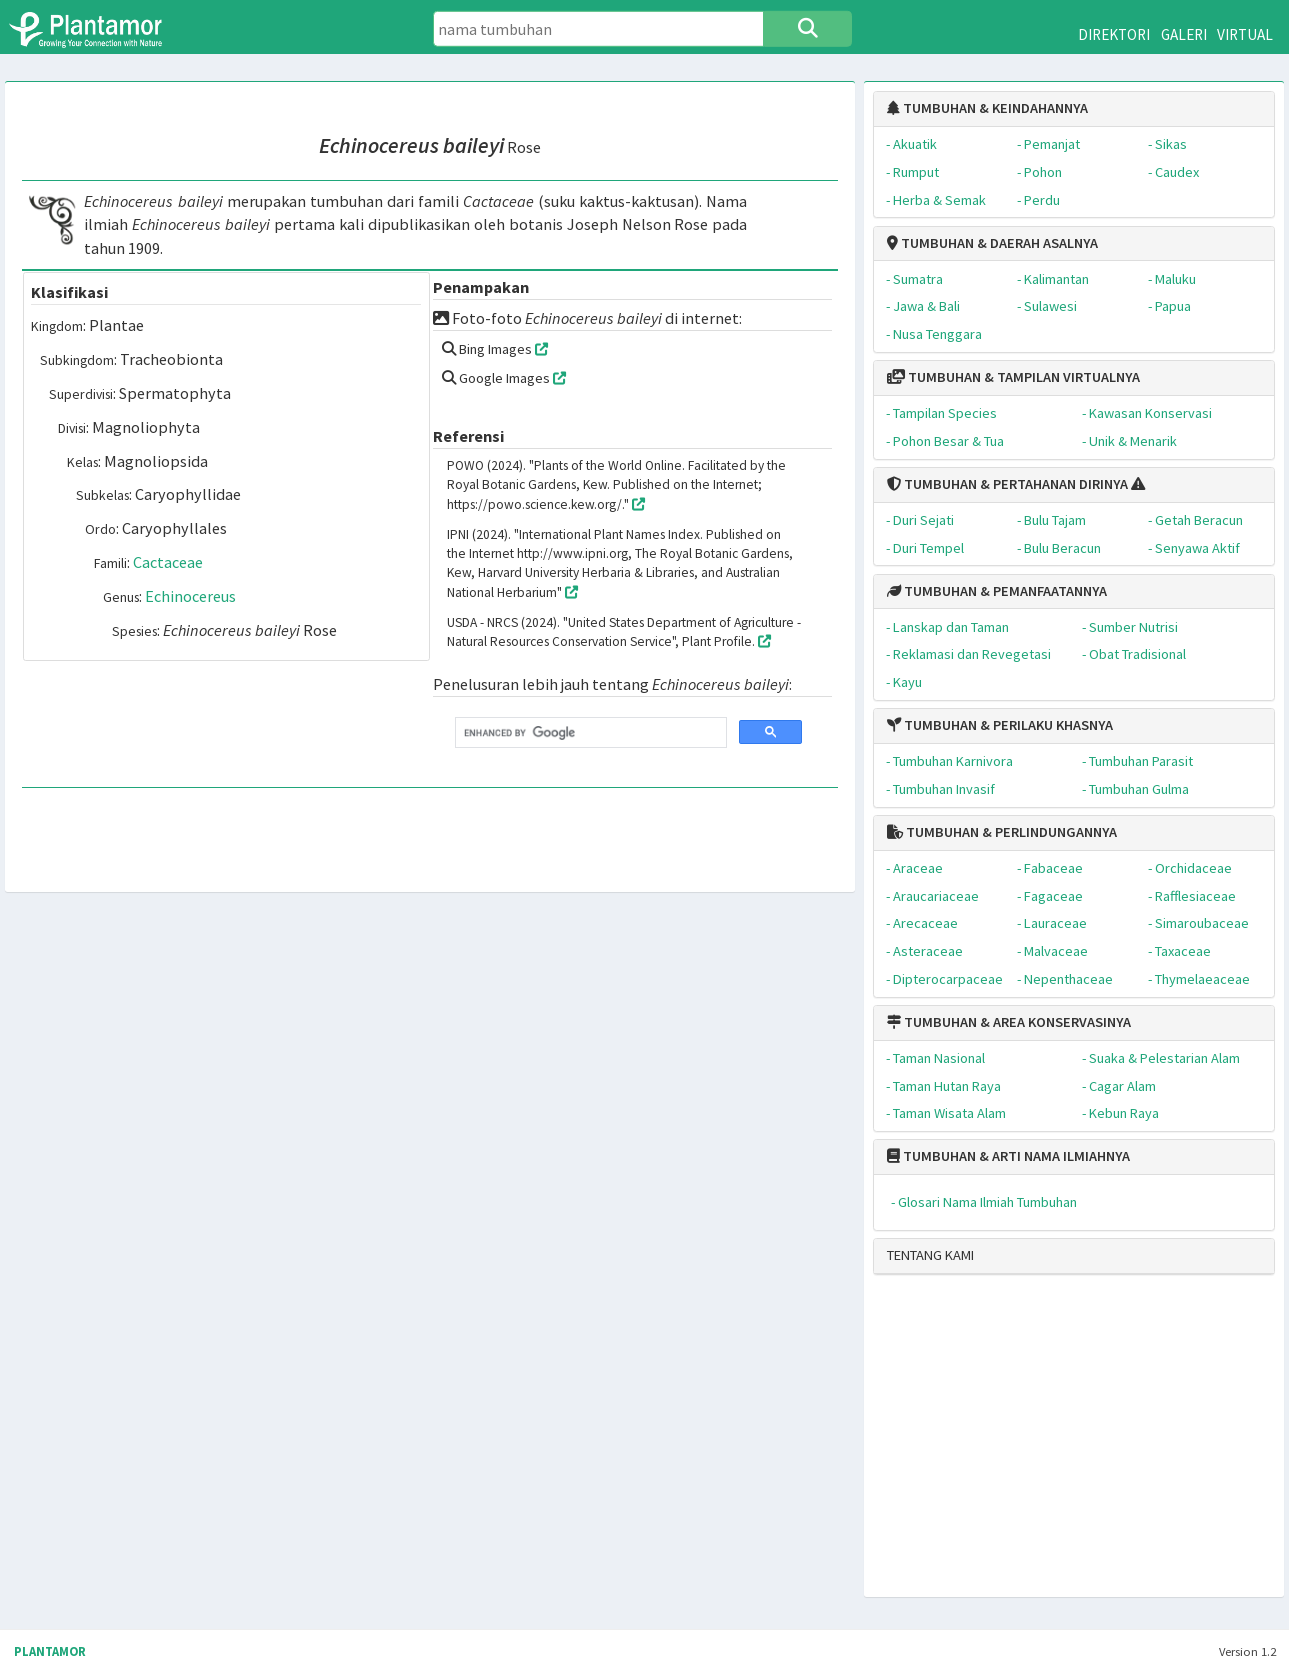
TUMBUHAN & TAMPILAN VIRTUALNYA (1013, 377)
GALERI (1184, 34)
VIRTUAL (1245, 34)
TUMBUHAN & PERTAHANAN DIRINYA (1007, 484)
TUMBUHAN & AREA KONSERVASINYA (1009, 1022)
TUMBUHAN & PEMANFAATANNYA (997, 591)
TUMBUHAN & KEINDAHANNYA (987, 108)
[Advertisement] (1051, 1444)
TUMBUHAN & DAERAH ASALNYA (992, 243)
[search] (589, 732)
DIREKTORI (1114, 34)
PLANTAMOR (50, 1651)
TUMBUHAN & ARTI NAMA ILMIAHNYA (1008, 1156)
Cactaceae (168, 562)
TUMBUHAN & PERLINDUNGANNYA (1002, 832)
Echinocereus (190, 596)
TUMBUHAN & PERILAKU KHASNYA (1000, 725)
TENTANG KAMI (930, 1255)
